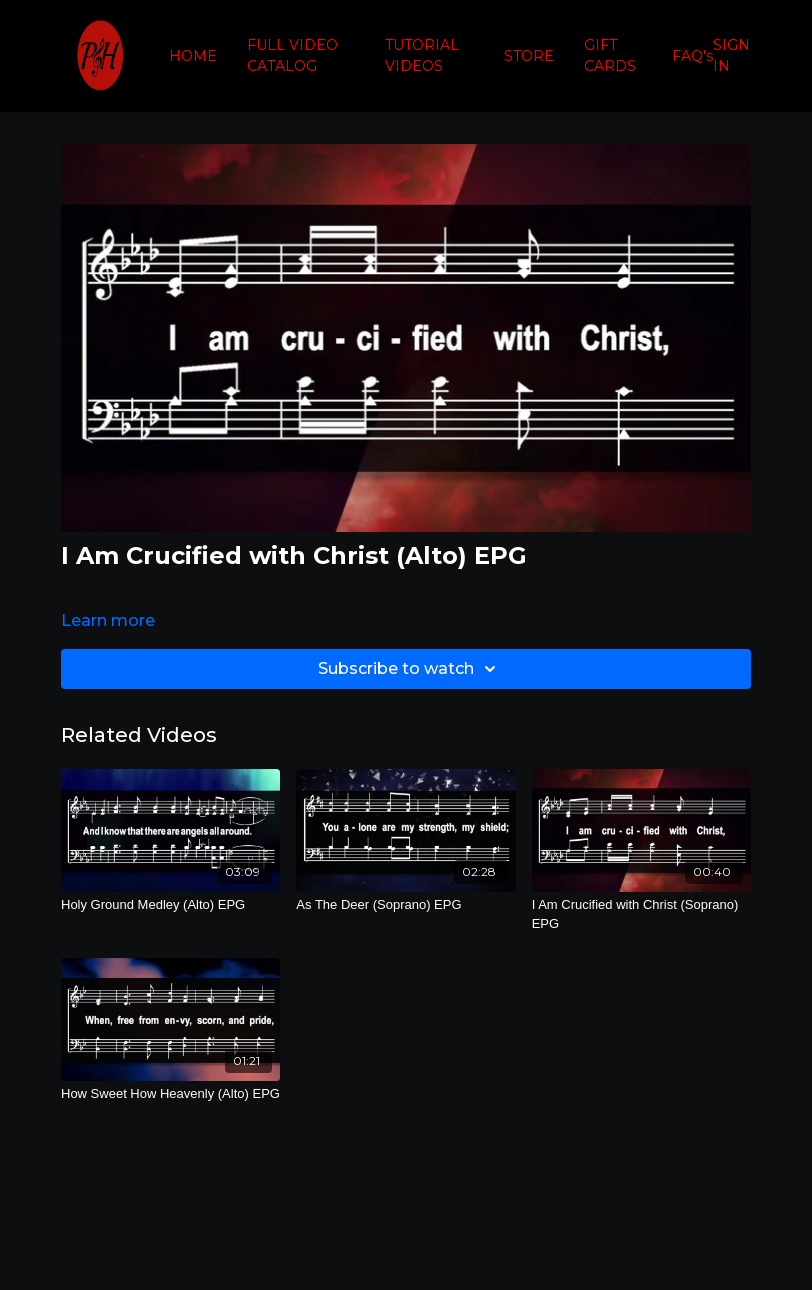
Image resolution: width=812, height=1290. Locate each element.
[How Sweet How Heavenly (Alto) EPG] (170, 1094)
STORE (529, 56)
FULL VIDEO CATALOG (292, 55)
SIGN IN (731, 55)
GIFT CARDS (610, 55)
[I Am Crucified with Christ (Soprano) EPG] (641, 914)
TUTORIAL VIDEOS (422, 55)
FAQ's (692, 56)
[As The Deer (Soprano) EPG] (405, 905)
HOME (193, 56)
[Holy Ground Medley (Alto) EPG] (170, 905)
